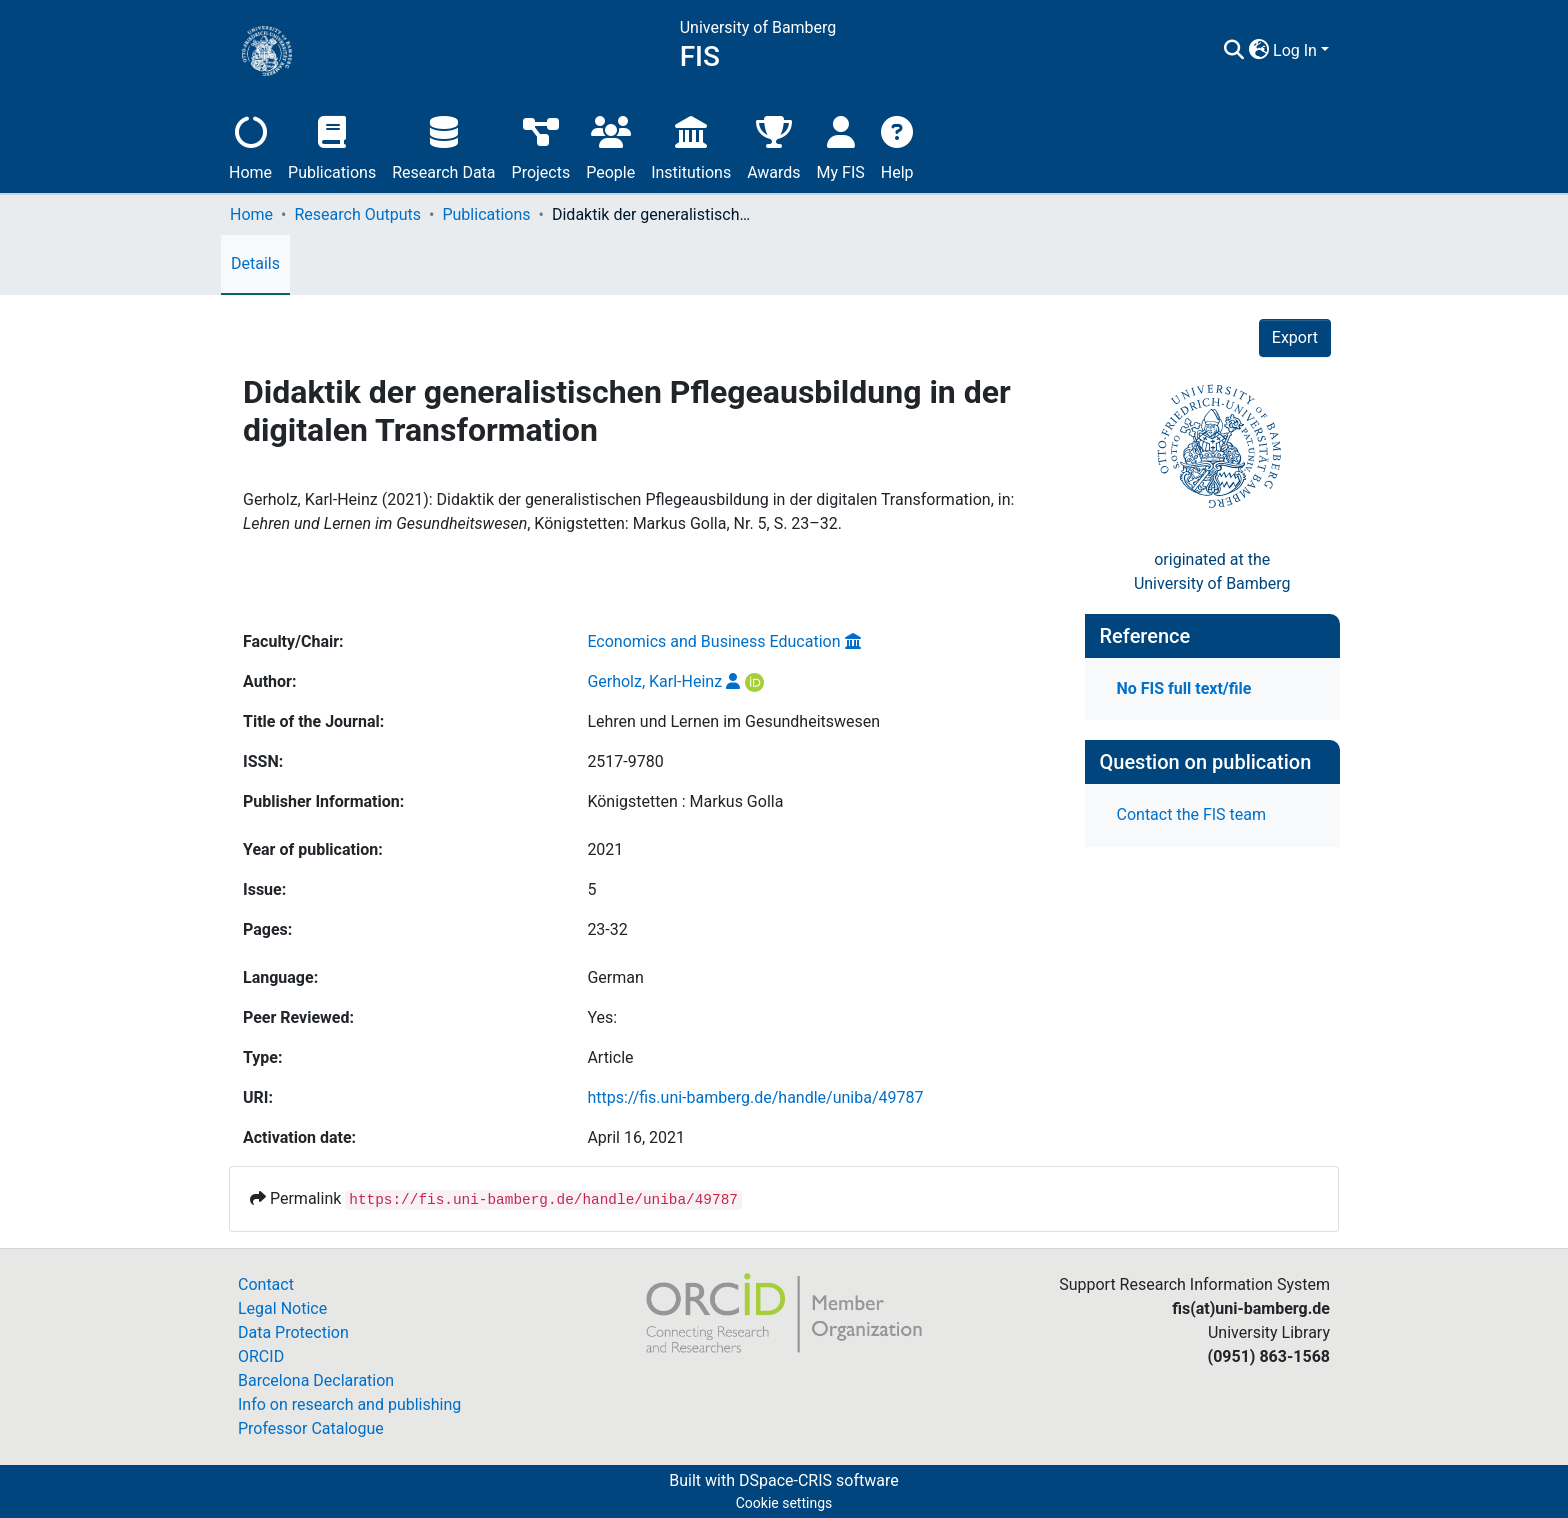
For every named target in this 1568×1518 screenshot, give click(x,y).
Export (1295, 337)
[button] (1258, 51)
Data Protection (293, 1332)
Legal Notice (282, 1308)
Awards (773, 145)
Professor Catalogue (311, 1428)
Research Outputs (357, 214)
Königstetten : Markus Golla (685, 801)
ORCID (261, 1356)
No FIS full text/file (1184, 688)
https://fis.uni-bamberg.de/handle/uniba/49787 (755, 1097)
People (610, 145)
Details (255, 263)
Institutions (691, 145)
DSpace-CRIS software (819, 1480)
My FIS (841, 145)
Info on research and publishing (349, 1404)
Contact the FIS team (1192, 814)
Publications (332, 145)
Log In (1295, 50)
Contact (266, 1284)
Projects (541, 145)
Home (250, 145)
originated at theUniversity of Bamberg (1212, 571)
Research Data (443, 145)
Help (897, 145)
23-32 (607, 929)
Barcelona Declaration (316, 1380)
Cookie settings (784, 1503)
